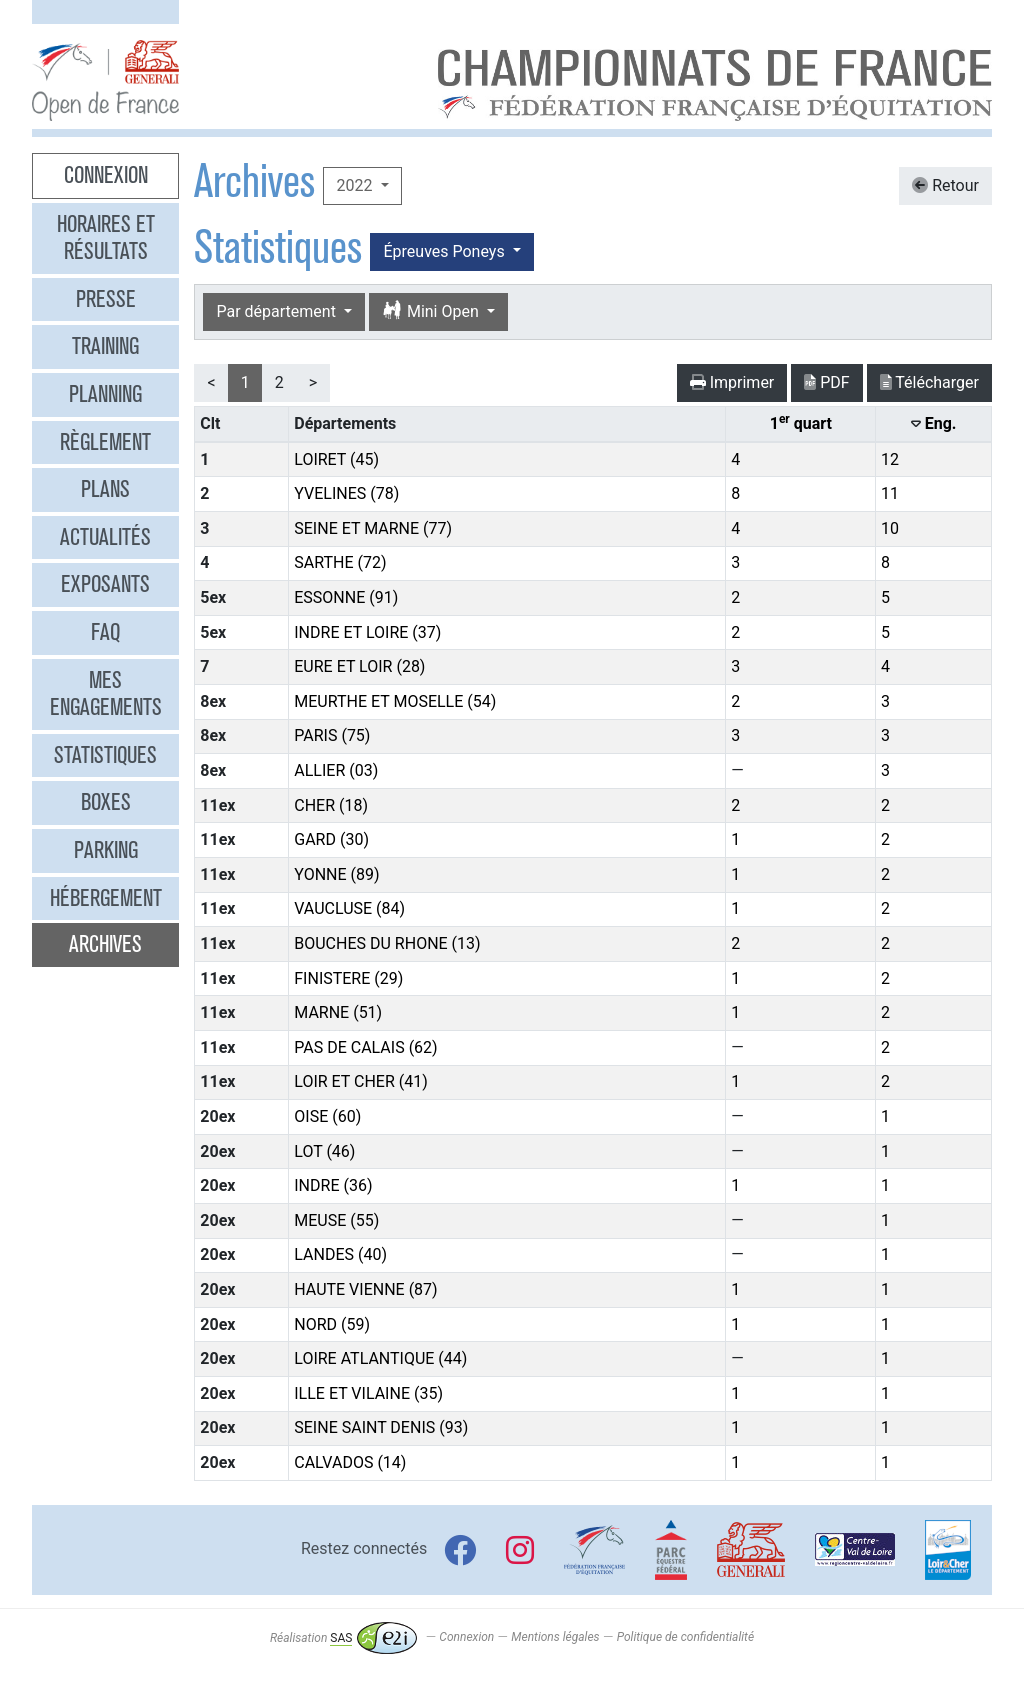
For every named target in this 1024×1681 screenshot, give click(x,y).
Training (105, 346)
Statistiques (105, 755)
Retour (945, 185)
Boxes (106, 802)
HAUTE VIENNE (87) (365, 1289)
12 (890, 459)
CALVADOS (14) (350, 1462)
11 (890, 493)
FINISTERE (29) (348, 978)
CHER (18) (331, 805)
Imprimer (732, 382)
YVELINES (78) (346, 493)
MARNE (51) (338, 1012)
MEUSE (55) (336, 1220)
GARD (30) (331, 839)
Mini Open (432, 311)
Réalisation (343, 1638)
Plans (105, 489)
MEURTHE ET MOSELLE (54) (395, 701)
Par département (277, 311)
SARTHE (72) (340, 562)
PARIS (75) (332, 735)
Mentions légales (555, 1638)
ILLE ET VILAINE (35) (368, 1393)
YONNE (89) (336, 874)
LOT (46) (324, 1151)
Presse (106, 299)
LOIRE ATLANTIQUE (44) (380, 1358)
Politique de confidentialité (685, 1638)
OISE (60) (327, 1116)
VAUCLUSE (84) (349, 908)
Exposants (105, 584)
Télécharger (929, 382)
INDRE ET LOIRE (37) (367, 632)
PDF (826, 382)
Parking (106, 850)
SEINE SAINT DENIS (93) (381, 1427)
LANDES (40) (340, 1254)
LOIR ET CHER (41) (361, 1081)
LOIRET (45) (336, 459)
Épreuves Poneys (445, 251)
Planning (105, 394)
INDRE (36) (333, 1185)
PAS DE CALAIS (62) (365, 1047)
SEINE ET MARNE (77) (373, 528)
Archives (105, 944)
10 (890, 528)
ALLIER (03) (336, 770)
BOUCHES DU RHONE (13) (387, 943)
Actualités (105, 537)
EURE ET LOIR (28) (359, 666)
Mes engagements (106, 694)
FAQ (105, 632)
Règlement (105, 442)
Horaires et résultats (106, 238)
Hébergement (106, 898)
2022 (356, 185)
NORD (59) (332, 1324)
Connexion (106, 175)
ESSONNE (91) (346, 597)
